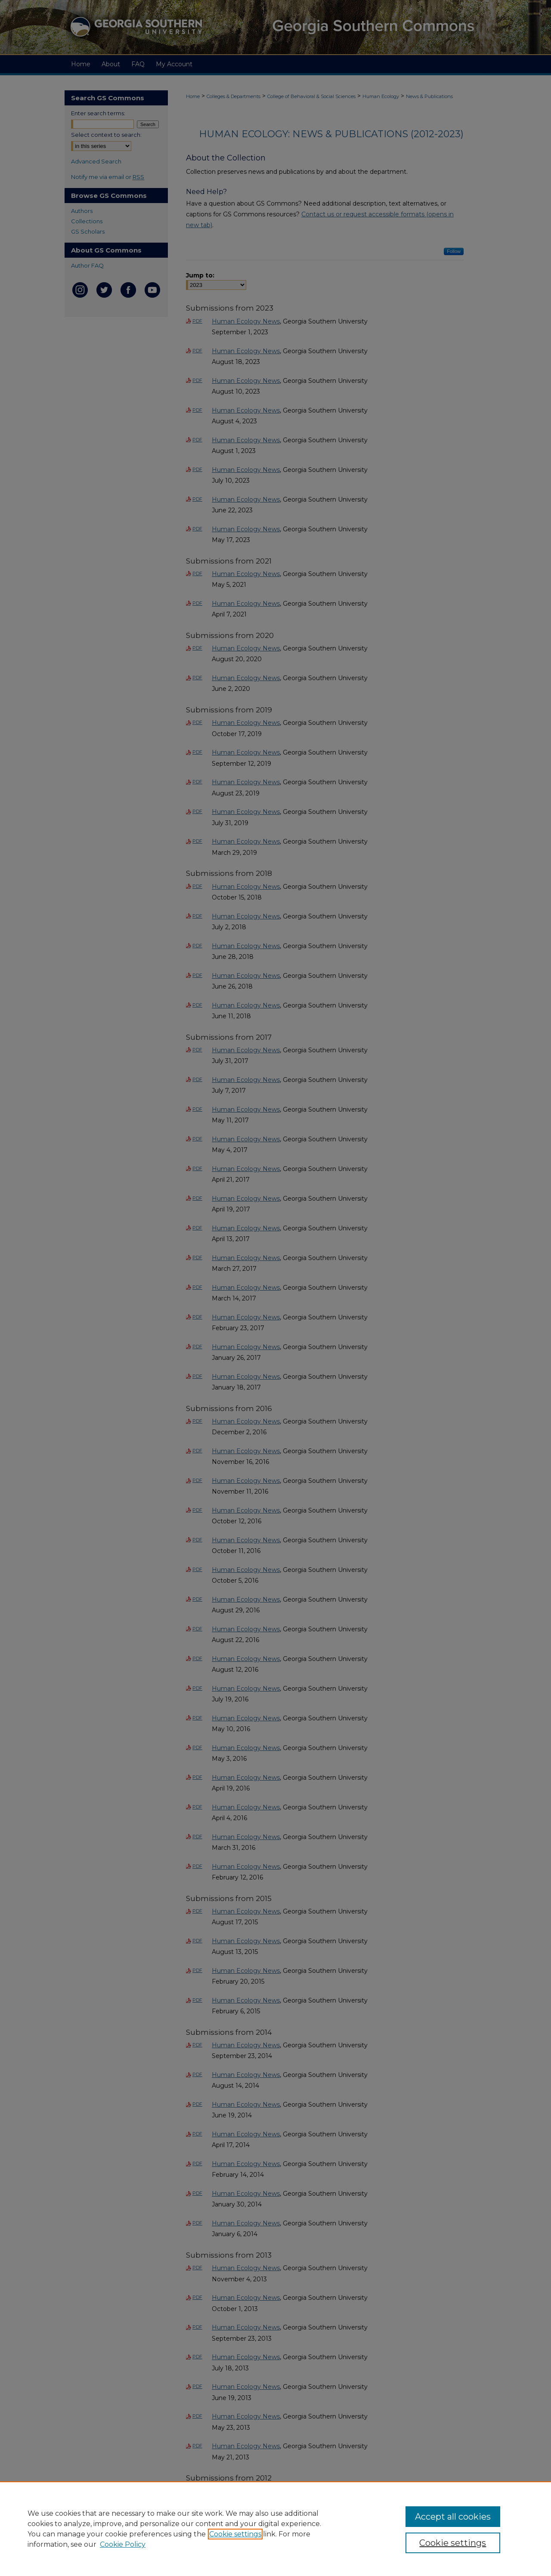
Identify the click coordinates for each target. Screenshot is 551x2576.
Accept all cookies (453, 2516)
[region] (275, 2528)
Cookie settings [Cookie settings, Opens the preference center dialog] (452, 2543)
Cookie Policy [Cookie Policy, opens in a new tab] (122, 2544)
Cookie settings (235, 2534)
